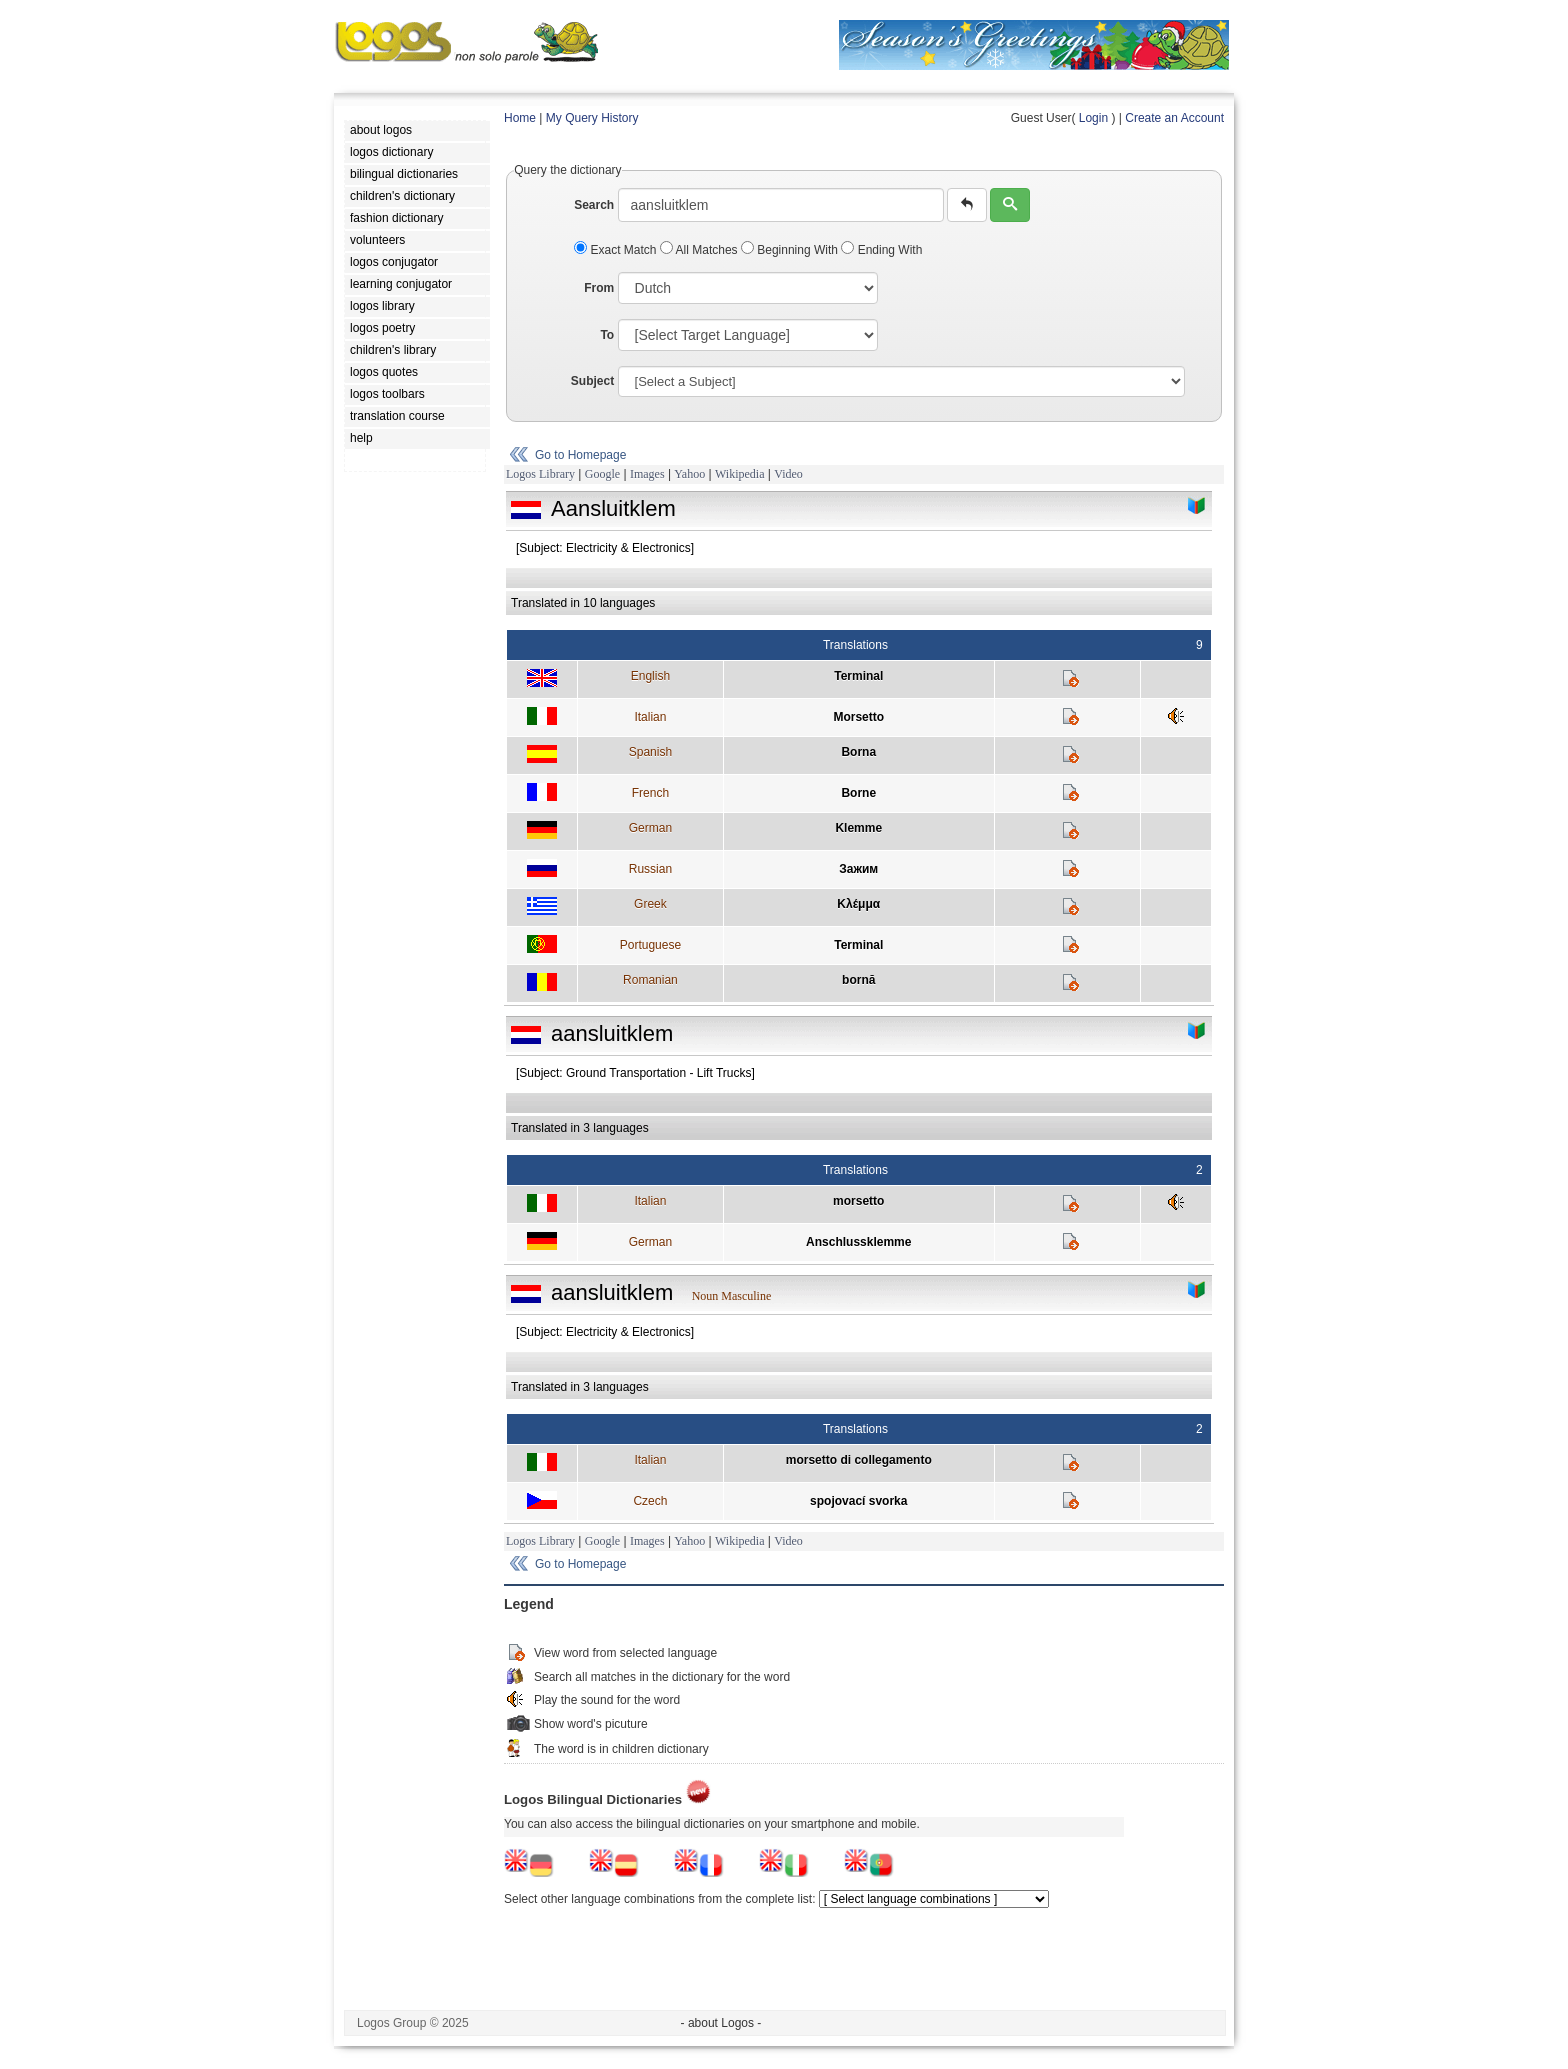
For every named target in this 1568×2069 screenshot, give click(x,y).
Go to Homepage (580, 455)
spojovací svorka (858, 1501)
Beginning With (791, 250)
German (650, 828)
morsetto (858, 1201)
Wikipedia (740, 474)
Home (520, 118)
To (607, 335)
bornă (858, 980)
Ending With (881, 250)
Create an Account (1174, 118)
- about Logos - (721, 2023)
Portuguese (650, 945)
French (650, 793)
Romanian (650, 980)
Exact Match (617, 250)
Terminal (858, 676)
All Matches (700, 250)
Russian (650, 869)
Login (1093, 118)
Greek (650, 904)
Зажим (858, 869)
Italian (650, 717)
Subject (592, 381)
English (650, 676)
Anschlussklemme (858, 1242)
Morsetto (858, 717)
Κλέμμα (858, 904)
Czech (650, 1501)
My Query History (592, 118)
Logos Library (540, 474)
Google (602, 474)
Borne (858, 793)
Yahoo (689, 474)
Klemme (858, 828)
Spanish (650, 752)
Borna (858, 752)
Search (594, 205)
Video (788, 474)
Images (647, 474)
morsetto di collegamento (859, 1460)
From (599, 288)
